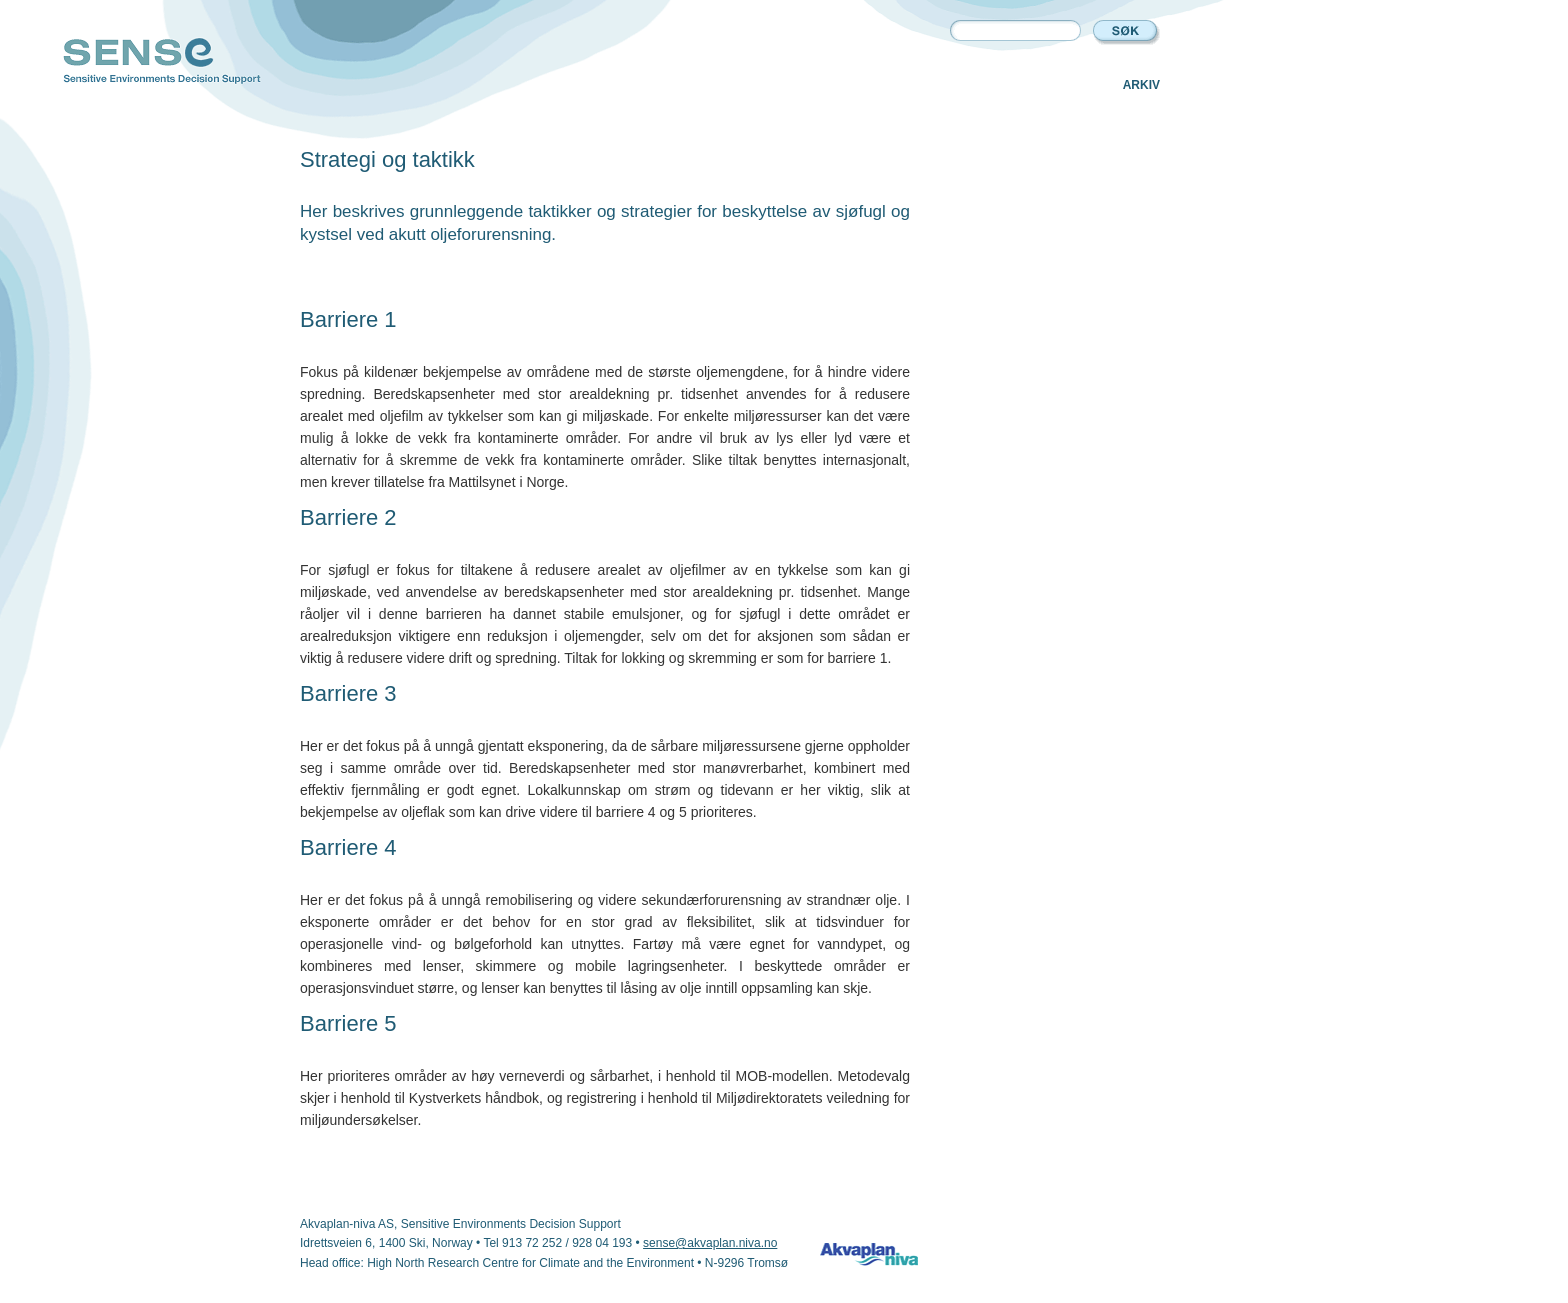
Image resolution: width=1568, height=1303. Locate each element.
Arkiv (1141, 85)
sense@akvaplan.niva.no (710, 1243)
